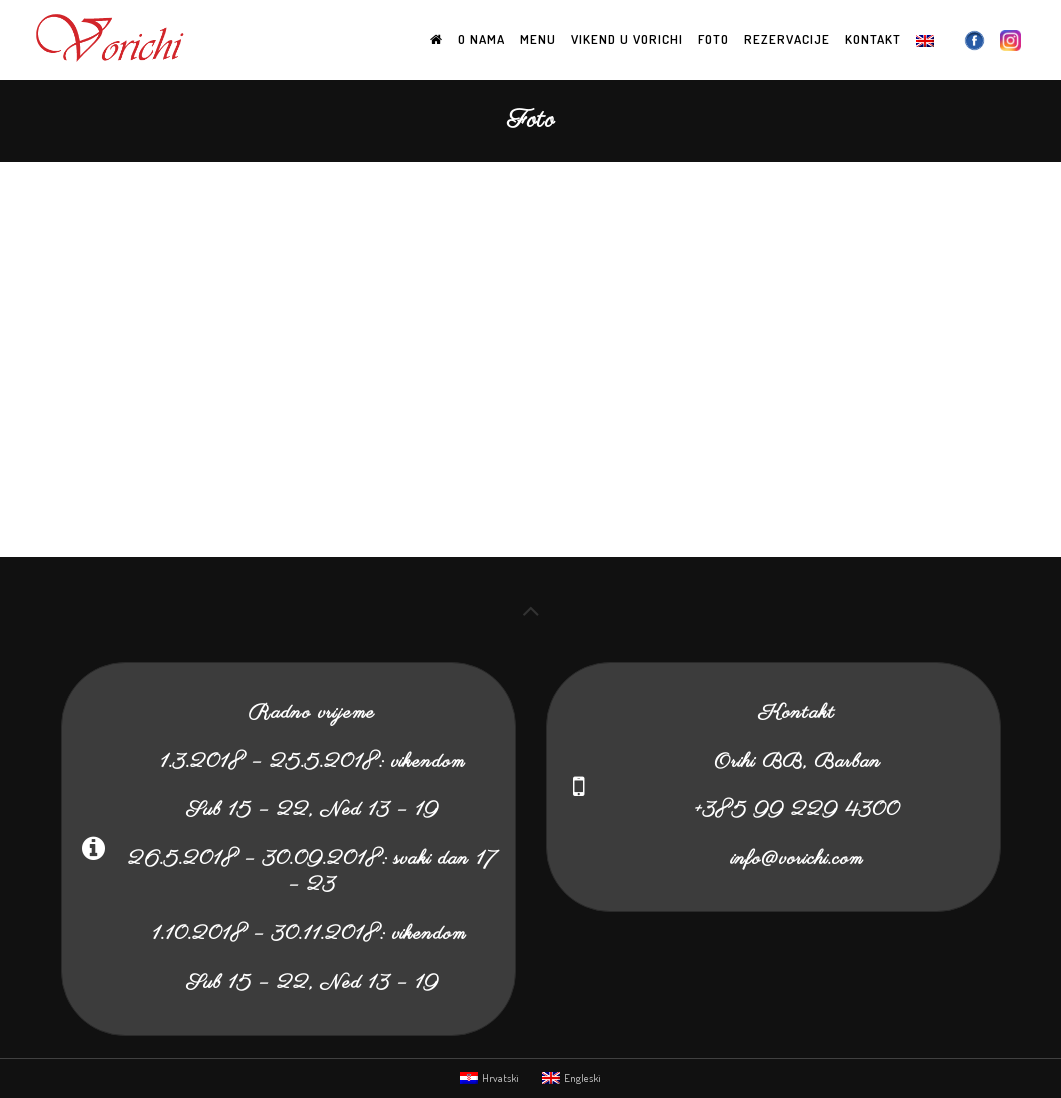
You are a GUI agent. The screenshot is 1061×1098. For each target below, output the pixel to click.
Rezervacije (787, 39)
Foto (713, 39)
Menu (538, 39)
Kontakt (873, 39)
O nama (481, 39)
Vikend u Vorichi (627, 39)
